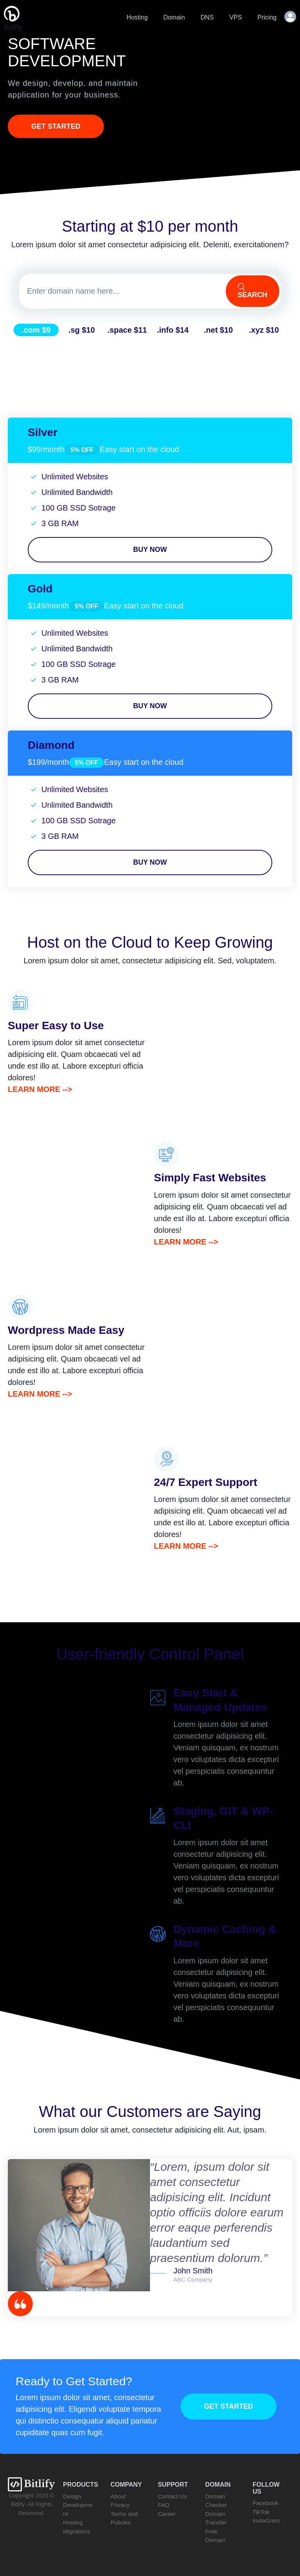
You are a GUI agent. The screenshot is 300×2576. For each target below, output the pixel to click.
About (118, 2496)
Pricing (267, 17)
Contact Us (172, 2496)
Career (167, 2513)
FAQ (164, 2505)
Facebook (266, 2503)
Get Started (55, 126)
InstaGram (266, 2520)
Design (72, 2496)
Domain (174, 17)
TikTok (261, 2512)
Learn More (34, 1089)
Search (252, 291)
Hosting (137, 17)
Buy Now (150, 549)
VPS (235, 17)
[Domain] (121, 291)
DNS (207, 17)
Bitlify (13, 19)
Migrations (76, 2531)
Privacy (120, 2505)
